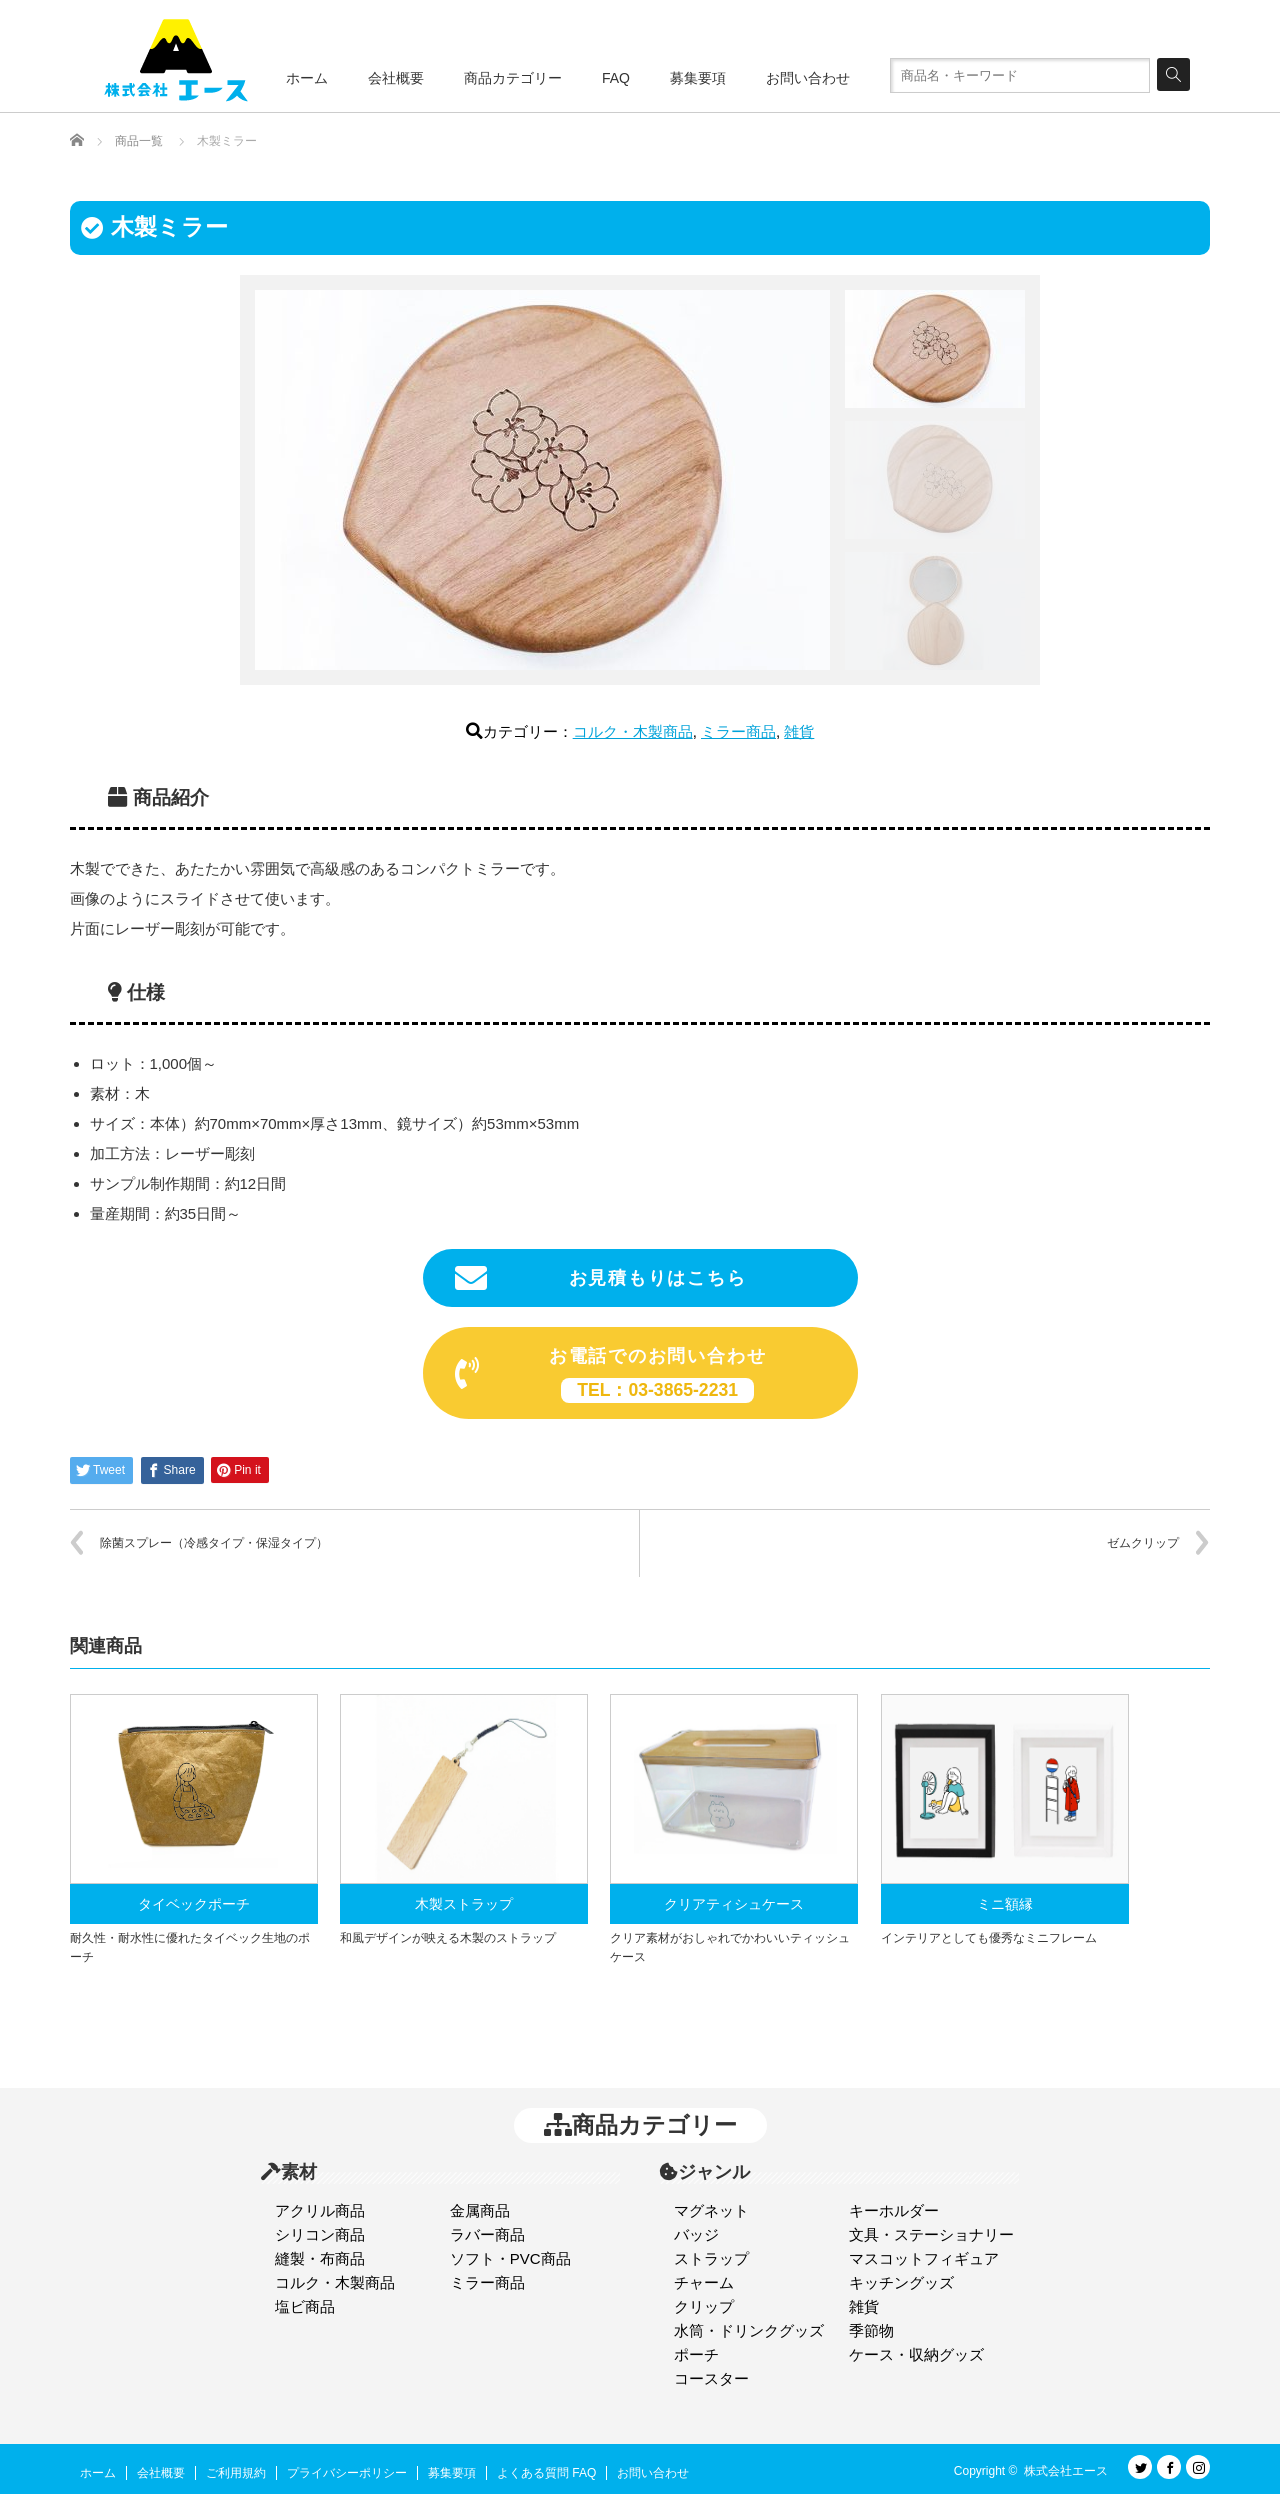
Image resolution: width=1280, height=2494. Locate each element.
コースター (711, 2378)
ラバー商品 (487, 2234)
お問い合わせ (808, 78)
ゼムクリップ (1143, 1543)
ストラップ (711, 2258)
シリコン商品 (320, 2234)
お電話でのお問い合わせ (611, 1374)
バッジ (696, 2234)
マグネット (711, 2210)
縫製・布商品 (320, 2258)
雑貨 (799, 731)
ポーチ (696, 2354)
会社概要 (396, 78)
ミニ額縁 (1005, 1904)
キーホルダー (894, 2210)
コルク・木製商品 (633, 731)
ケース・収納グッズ (916, 2354)
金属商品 (480, 2210)
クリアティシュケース (734, 1904)
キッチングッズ (901, 2282)
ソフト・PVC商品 (510, 2258)
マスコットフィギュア (924, 2258)
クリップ (704, 2306)
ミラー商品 (738, 731)
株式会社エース (1066, 2471)
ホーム (307, 78)
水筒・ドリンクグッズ (749, 2330)
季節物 (871, 2330)
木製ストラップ (464, 1904)
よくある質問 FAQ (546, 2473)
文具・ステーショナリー (931, 2234)
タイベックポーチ (194, 1904)
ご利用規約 (236, 2473)
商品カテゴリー (513, 78)
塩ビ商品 (305, 2306)
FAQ (616, 78)
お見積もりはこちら (601, 1278)
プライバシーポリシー (347, 2473)
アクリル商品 (320, 2210)
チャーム (704, 2282)
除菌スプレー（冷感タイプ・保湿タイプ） (214, 1543)
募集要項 (698, 78)
